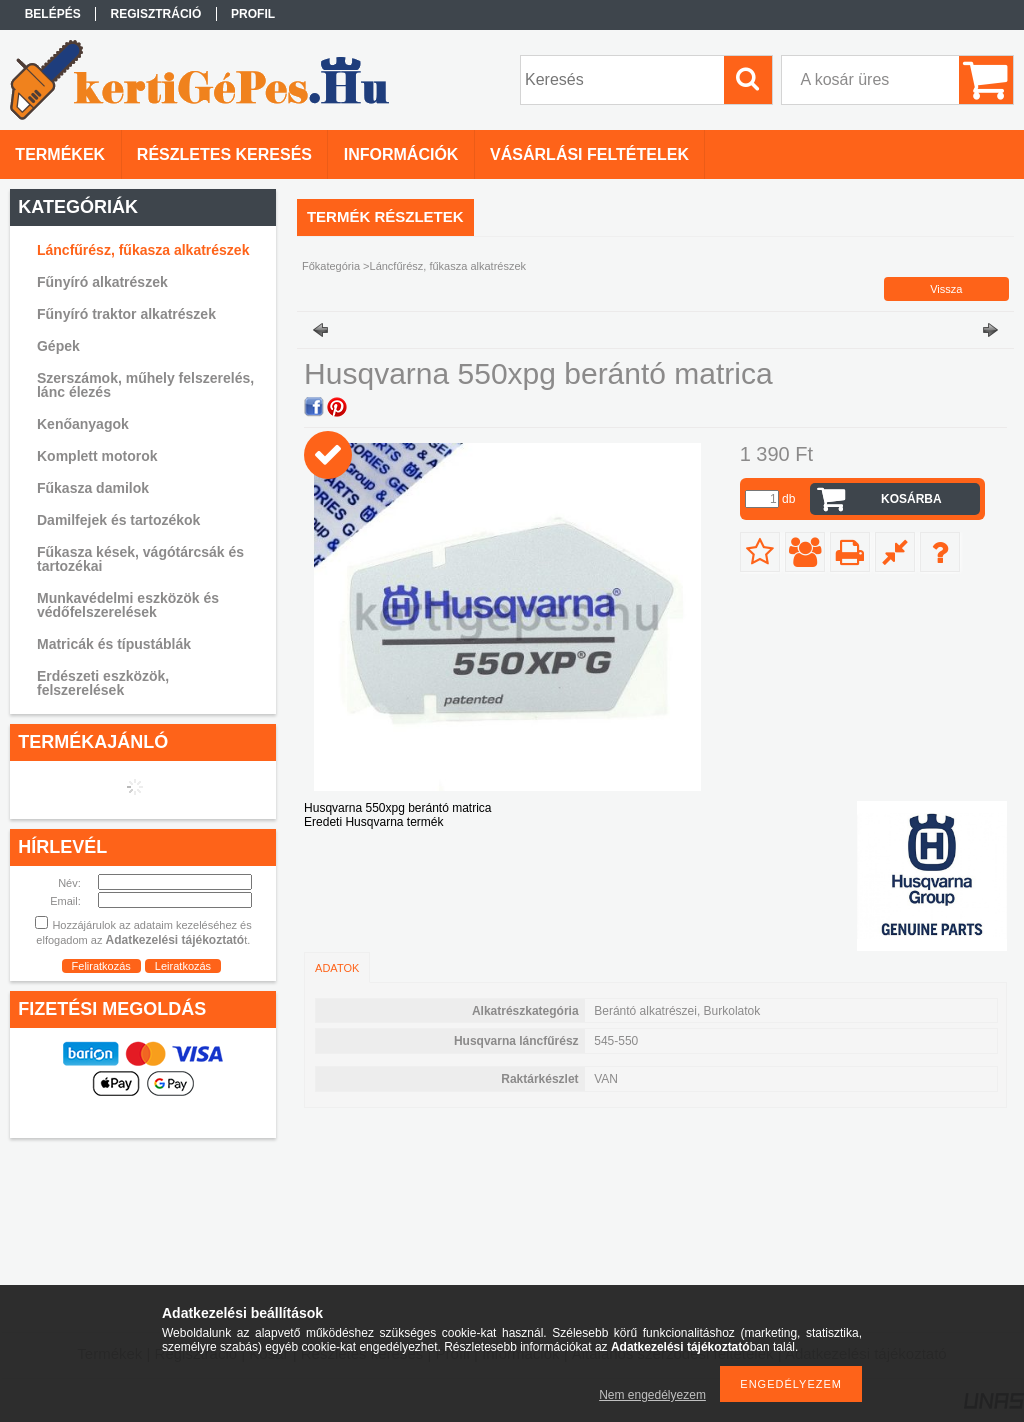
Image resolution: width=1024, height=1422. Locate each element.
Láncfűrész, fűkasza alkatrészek (143, 250)
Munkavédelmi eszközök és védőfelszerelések (128, 605)
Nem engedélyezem (652, 1395)
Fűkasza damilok (93, 488)
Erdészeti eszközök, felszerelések (103, 683)
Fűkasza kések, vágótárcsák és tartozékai (140, 559)
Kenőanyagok (83, 424)
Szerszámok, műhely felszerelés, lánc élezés (145, 385)
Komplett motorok (97, 456)
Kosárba (911, 499)
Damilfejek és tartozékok (118, 520)
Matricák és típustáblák (114, 644)
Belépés (53, 14)
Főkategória (331, 266)
